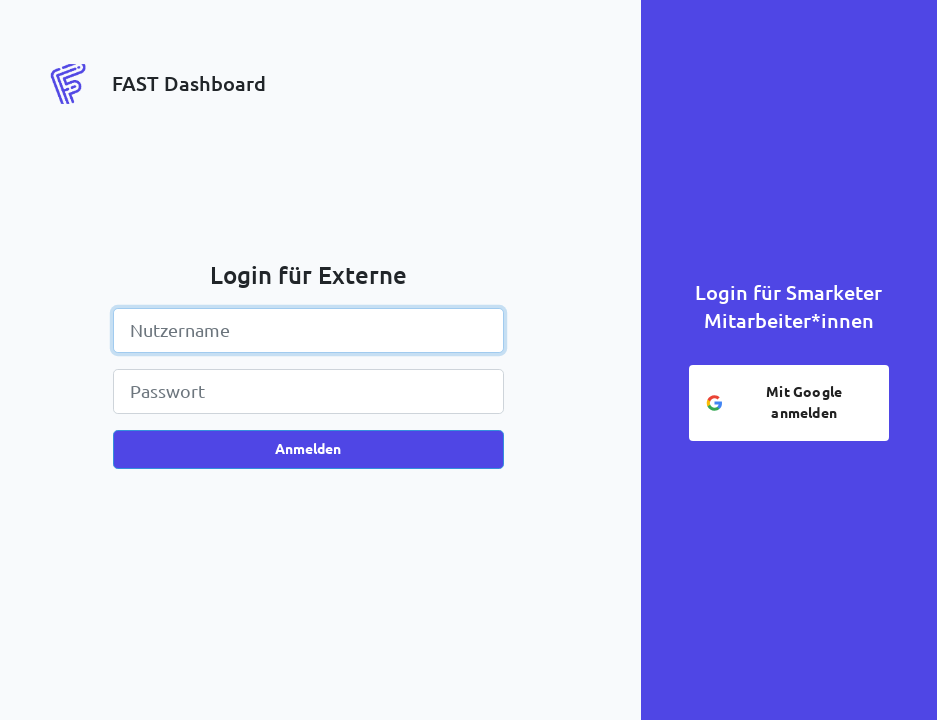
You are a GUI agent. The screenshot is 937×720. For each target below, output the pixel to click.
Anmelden (308, 449)
